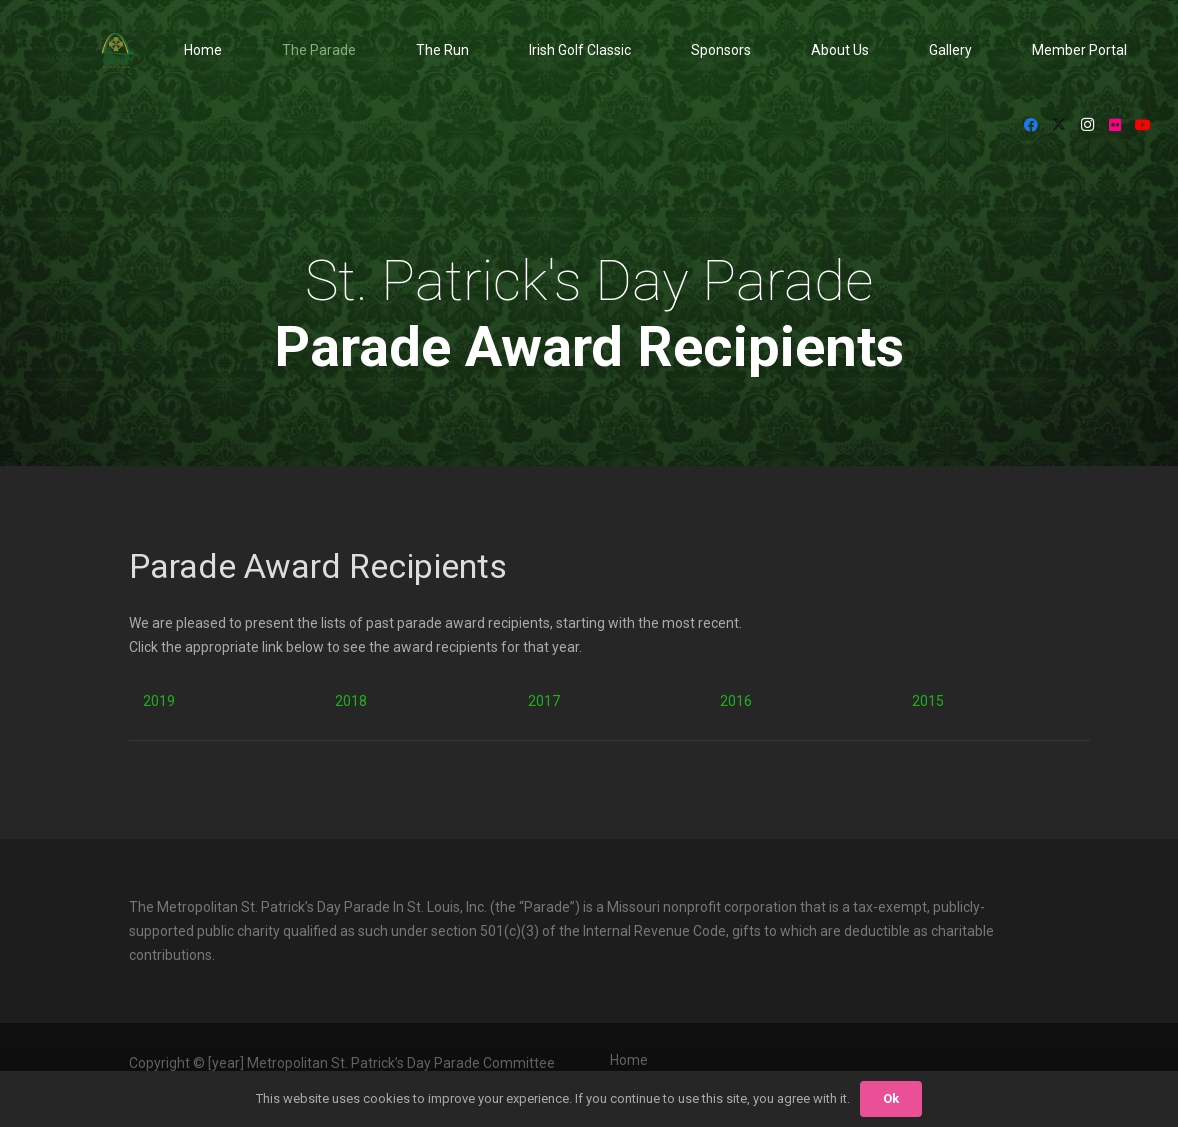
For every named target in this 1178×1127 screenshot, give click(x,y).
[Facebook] (1031, 125)
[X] (1059, 125)
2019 (159, 701)
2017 (544, 701)
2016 (736, 701)
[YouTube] (1143, 125)
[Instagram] (1087, 125)
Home (629, 1060)
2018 (351, 701)
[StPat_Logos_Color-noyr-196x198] (117, 50)
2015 (928, 701)
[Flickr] (1115, 125)
